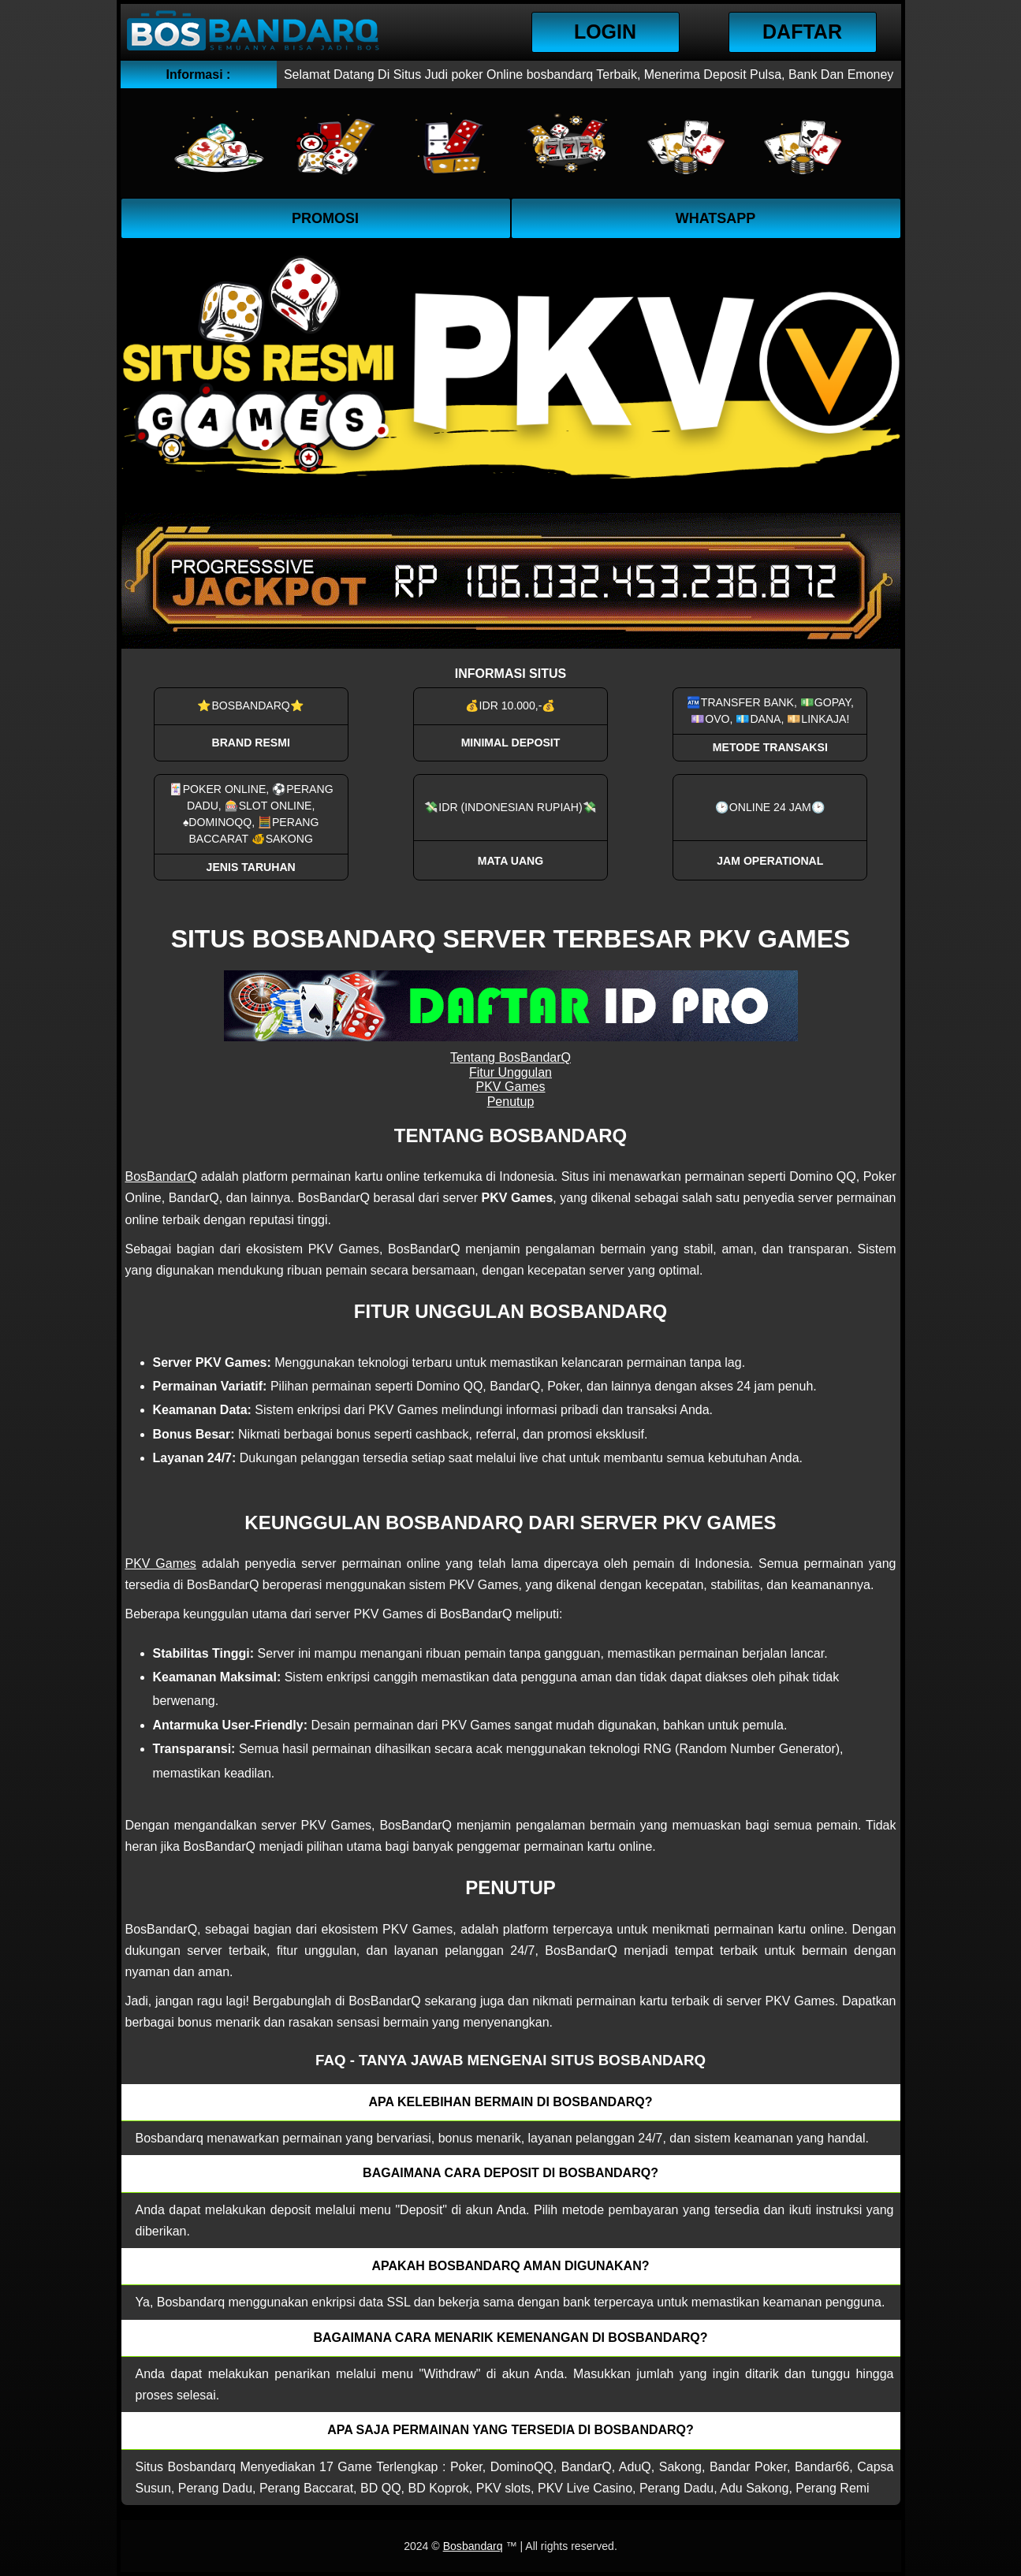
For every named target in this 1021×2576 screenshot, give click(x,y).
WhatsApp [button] (716, 218)
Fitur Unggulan (510, 1072)
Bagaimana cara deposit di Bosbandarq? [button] (510, 2173)
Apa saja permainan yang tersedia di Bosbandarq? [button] (510, 2429)
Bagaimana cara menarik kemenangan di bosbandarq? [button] (510, 2337)
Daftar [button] (802, 31)
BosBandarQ (161, 1176)
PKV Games (510, 1086)
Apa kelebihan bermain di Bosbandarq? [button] (511, 2102)
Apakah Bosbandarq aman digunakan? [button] (511, 2266)
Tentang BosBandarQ (510, 1057)
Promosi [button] (325, 218)
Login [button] (605, 31)
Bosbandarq (473, 2546)
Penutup (511, 1101)
